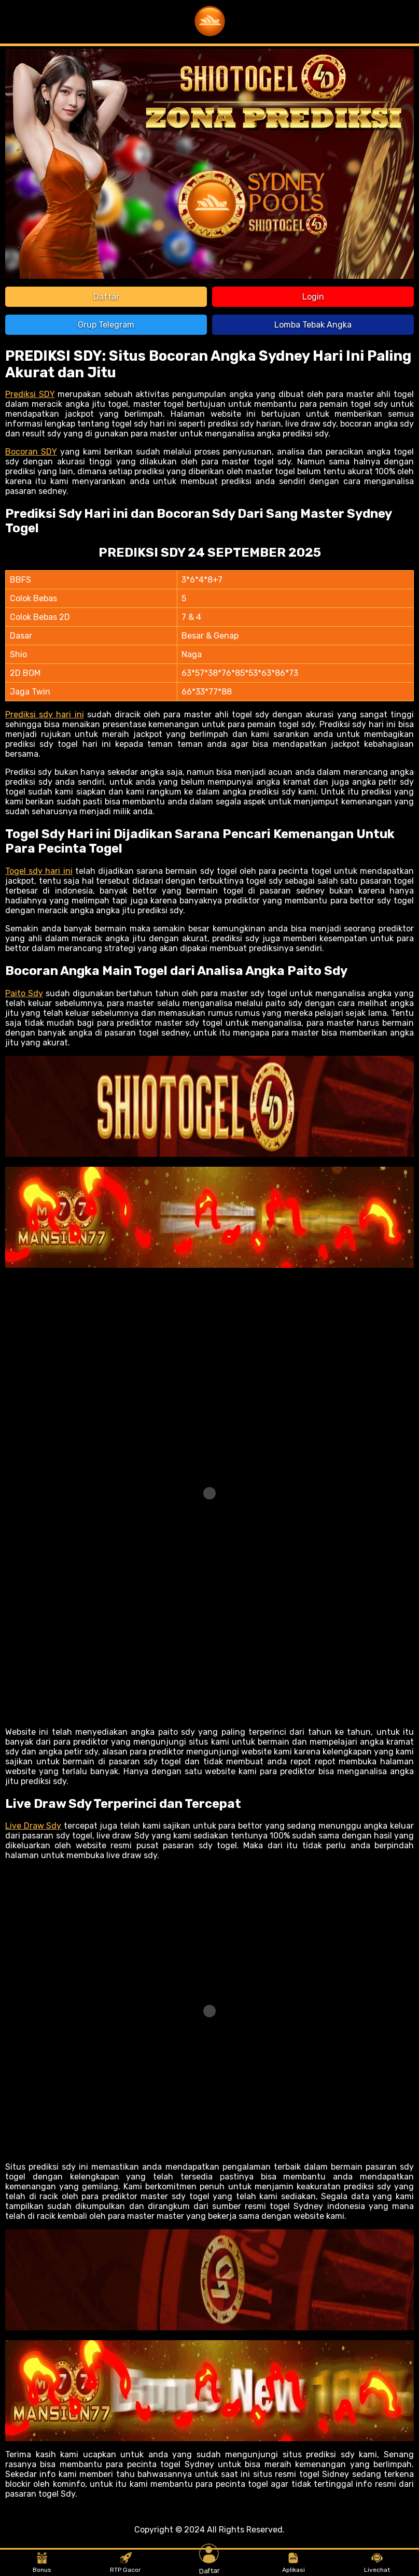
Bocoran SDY (31, 452)
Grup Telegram (106, 325)
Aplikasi (293, 2563)
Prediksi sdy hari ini (44, 714)
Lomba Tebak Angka (313, 325)
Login (313, 297)
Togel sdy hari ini (39, 871)
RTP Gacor (125, 2563)
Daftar (106, 297)
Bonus (42, 2563)
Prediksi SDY (30, 394)
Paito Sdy (24, 993)
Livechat (377, 2563)
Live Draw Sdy (33, 1826)
